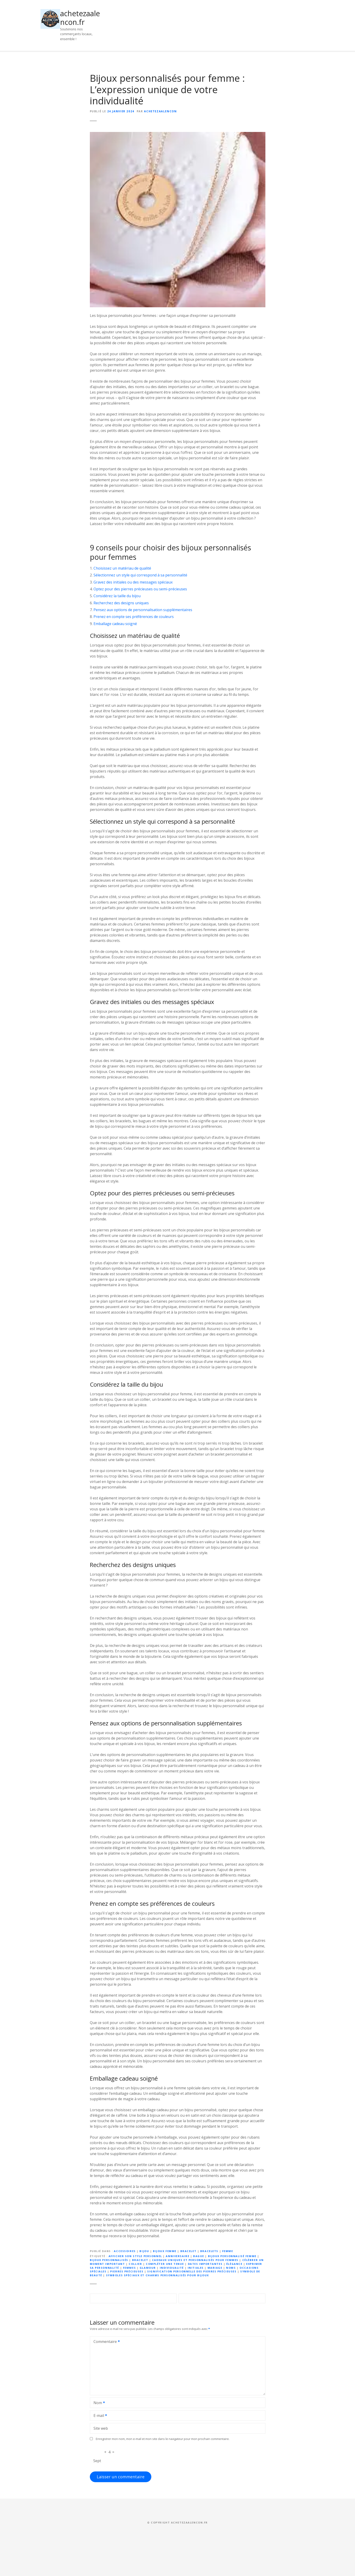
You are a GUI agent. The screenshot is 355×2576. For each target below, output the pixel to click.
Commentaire (105, 2373)
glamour (148, 2295)
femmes (129, 2295)
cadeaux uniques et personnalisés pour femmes (195, 2287)
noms (231, 2295)
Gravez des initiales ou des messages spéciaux (133, 609)
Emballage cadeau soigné (115, 651)
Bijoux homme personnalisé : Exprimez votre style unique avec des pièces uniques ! (224, 2327)
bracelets (209, 2278)
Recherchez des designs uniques (121, 630)
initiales (196, 2295)
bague (198, 2283)
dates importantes (205, 2291)
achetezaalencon (160, 138)
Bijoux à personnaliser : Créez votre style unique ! (140, 2327)
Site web (100, 2459)
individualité (172, 2295)
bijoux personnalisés (109, 2287)
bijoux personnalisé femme (232, 2283)
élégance (234, 2291)
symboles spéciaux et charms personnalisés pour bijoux (157, 2302)
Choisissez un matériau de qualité (122, 595)
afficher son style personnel (135, 2283)
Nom (97, 2434)
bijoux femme (164, 2278)
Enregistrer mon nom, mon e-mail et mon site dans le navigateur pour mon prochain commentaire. (163, 2470)
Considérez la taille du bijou (117, 623)
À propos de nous (272, 39)
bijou (144, 2278)
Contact (303, 39)
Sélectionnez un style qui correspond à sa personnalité (140, 602)
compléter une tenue (165, 2291)
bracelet (188, 2278)
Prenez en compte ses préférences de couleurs (133, 644)
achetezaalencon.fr (91, 26)
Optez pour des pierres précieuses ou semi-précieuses (140, 616)
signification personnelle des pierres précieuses (191, 2298)
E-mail (98, 2447)
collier (135, 2291)
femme (227, 2278)
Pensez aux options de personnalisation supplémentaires (142, 637)
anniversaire (177, 2283)
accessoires (125, 2278)
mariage (215, 2295)
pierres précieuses (126, 2298)
